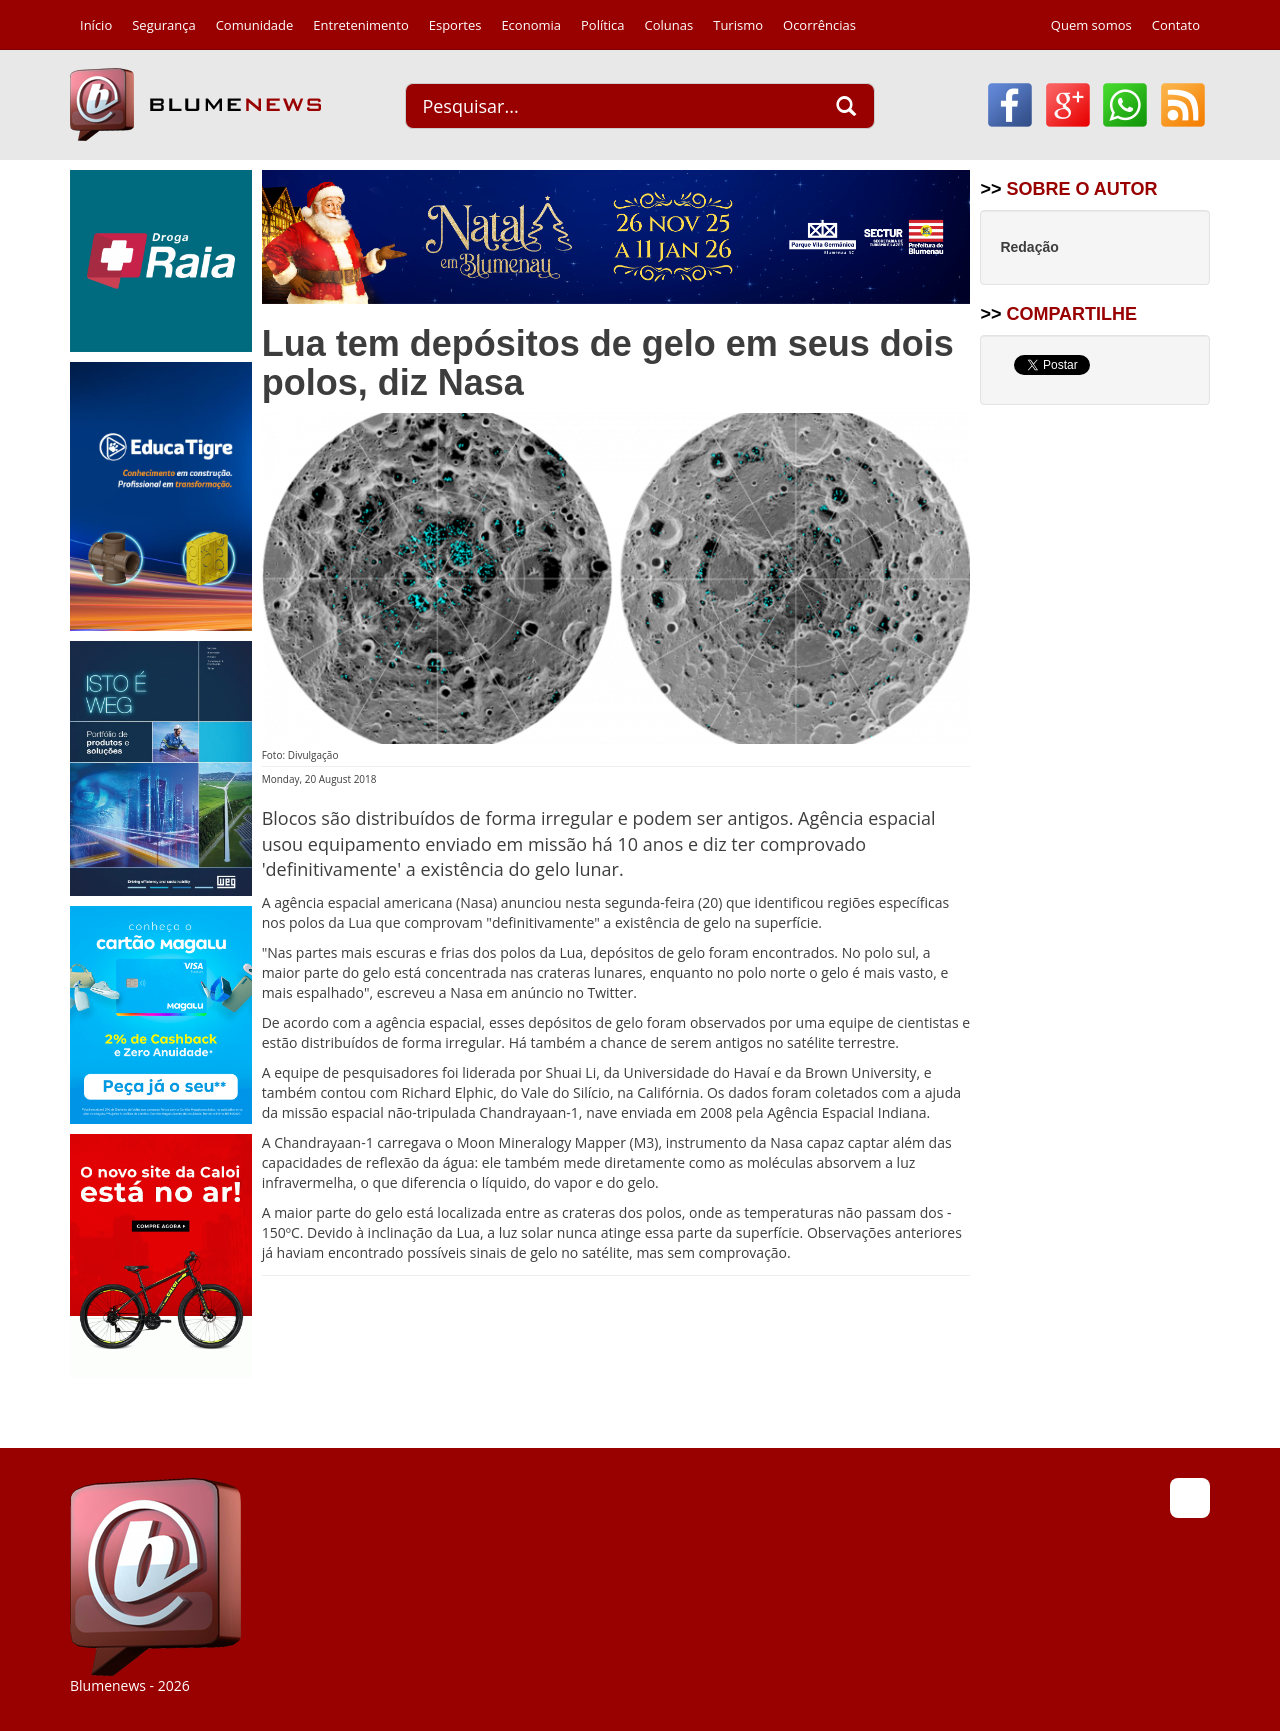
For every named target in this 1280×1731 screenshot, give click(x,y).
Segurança (163, 25)
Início (96, 25)
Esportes (455, 25)
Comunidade (255, 25)
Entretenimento (360, 25)
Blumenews (195, 104)
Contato (1176, 25)
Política (603, 25)
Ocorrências (819, 25)
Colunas (669, 25)
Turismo (738, 25)
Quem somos (1091, 25)
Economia (531, 25)
